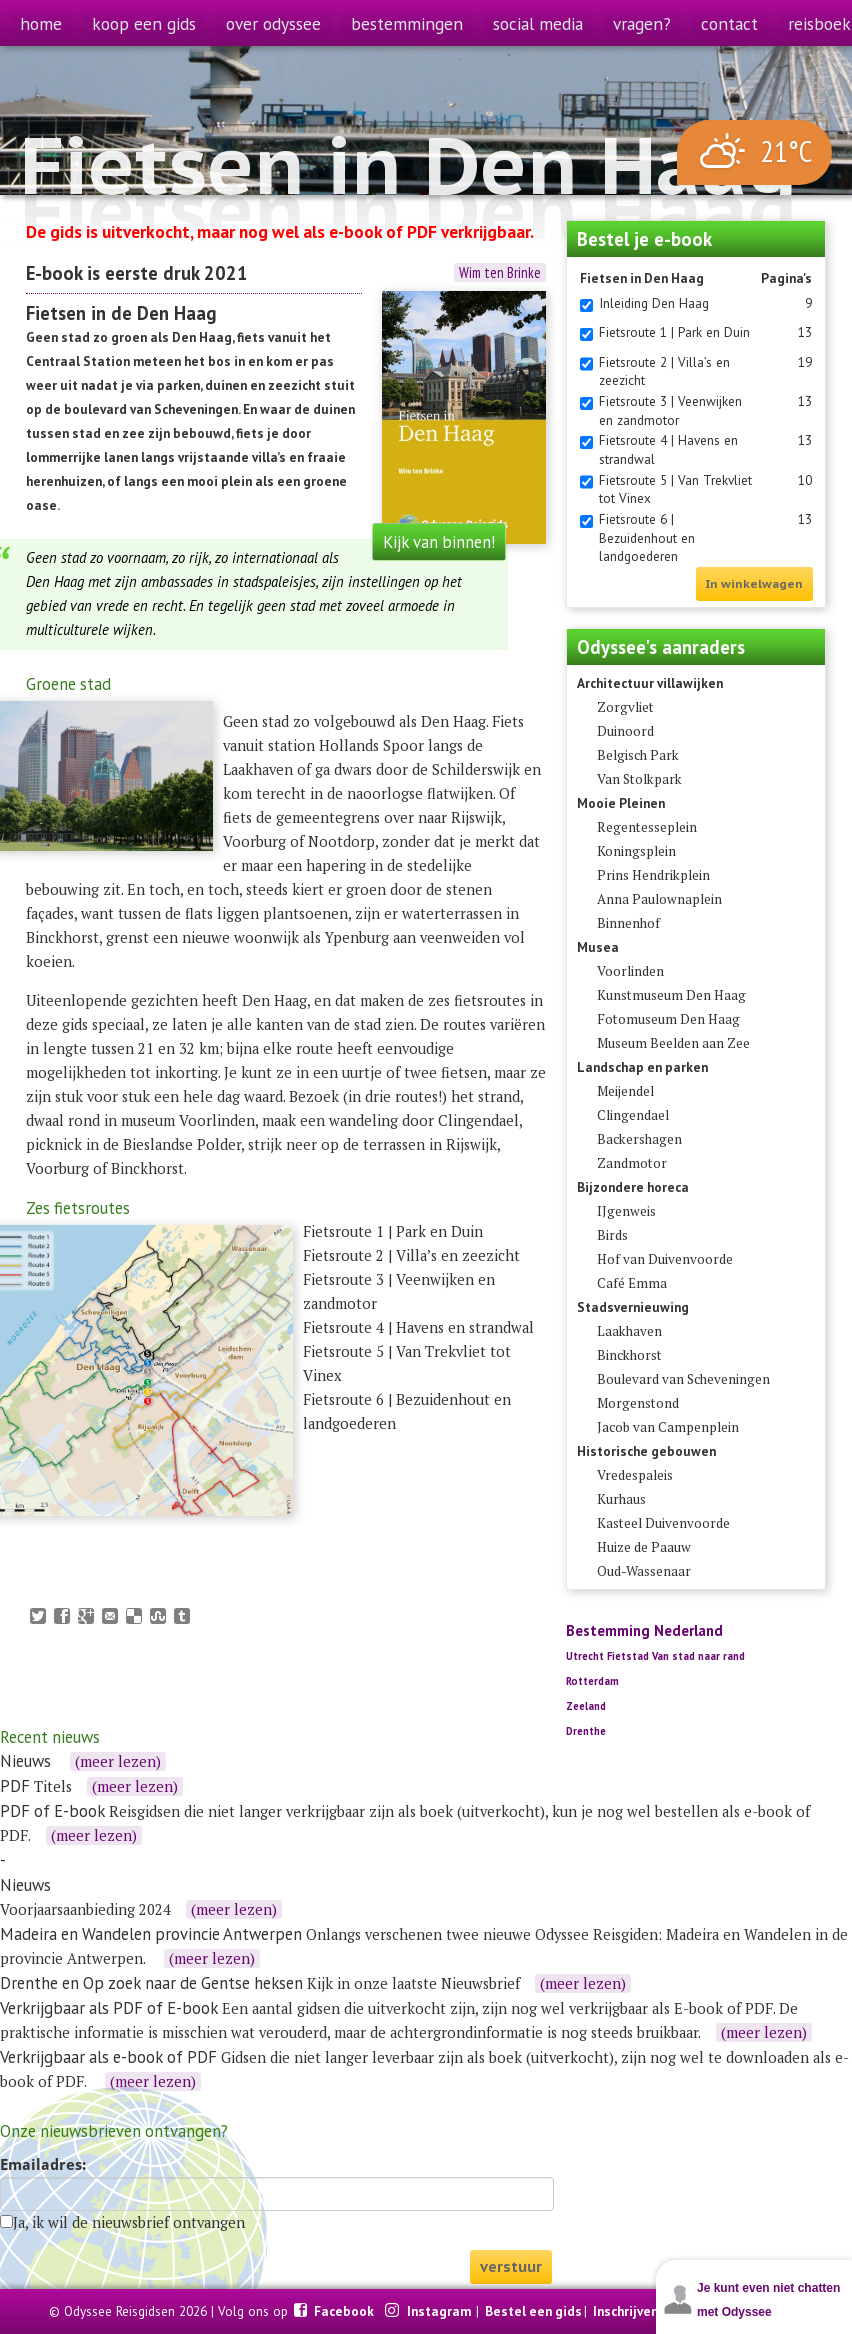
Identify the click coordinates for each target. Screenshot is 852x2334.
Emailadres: (43, 2165)
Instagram (440, 2311)
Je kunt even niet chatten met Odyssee (768, 2300)
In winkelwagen (754, 583)
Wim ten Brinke (500, 272)
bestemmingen (407, 23)
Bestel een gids (533, 2311)
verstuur (511, 2266)
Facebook (345, 2311)
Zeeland (586, 1706)
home (41, 23)
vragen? (642, 23)
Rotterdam (592, 1681)
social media (538, 23)
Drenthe (586, 1731)
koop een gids (144, 23)
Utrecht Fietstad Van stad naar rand (655, 1656)
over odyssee (273, 23)
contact (729, 23)
